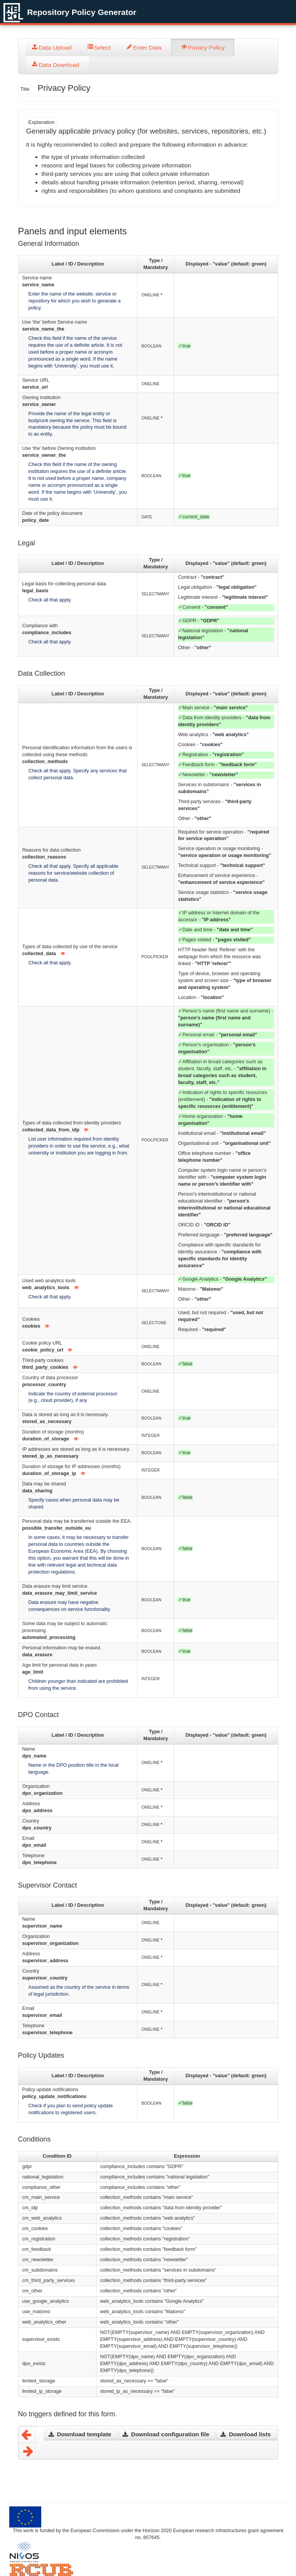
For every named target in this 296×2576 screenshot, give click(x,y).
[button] (81, 2434)
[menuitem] (54, 47)
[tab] (54, 47)
